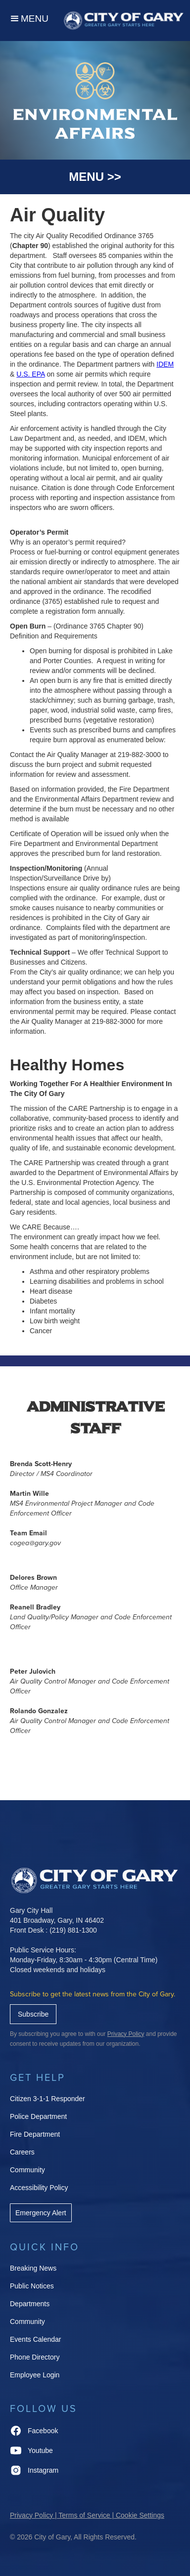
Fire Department (35, 2134)
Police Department (38, 2116)
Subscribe (33, 2014)
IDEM (165, 364)
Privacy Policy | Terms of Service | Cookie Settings (87, 2515)
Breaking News (33, 2268)
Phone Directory (34, 2357)
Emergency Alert (40, 2213)
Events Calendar (35, 2339)
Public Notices (32, 2286)
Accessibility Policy (39, 2188)
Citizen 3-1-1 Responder (47, 2099)
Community (27, 2170)
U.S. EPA (30, 374)
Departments (29, 2304)
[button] (28, 20)
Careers (22, 2152)
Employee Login (34, 2375)
